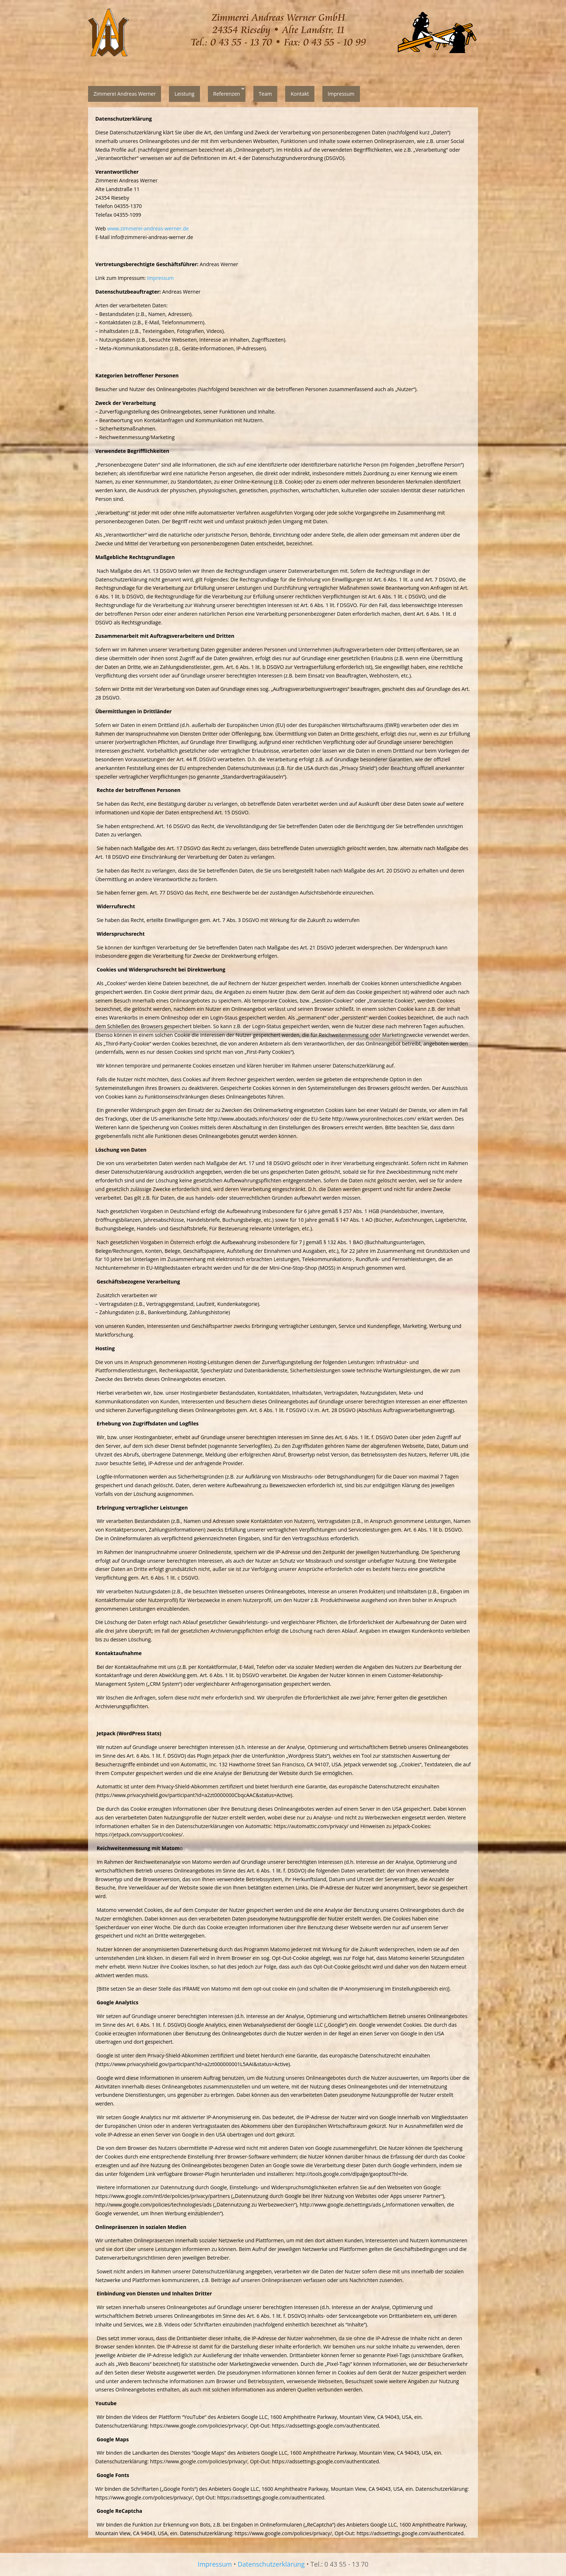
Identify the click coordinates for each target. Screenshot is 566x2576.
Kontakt (300, 93)
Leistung (184, 93)
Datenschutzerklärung (271, 2564)
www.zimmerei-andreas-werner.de (148, 228)
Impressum (341, 93)
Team (265, 93)
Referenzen (226, 93)
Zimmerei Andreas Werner (124, 93)
